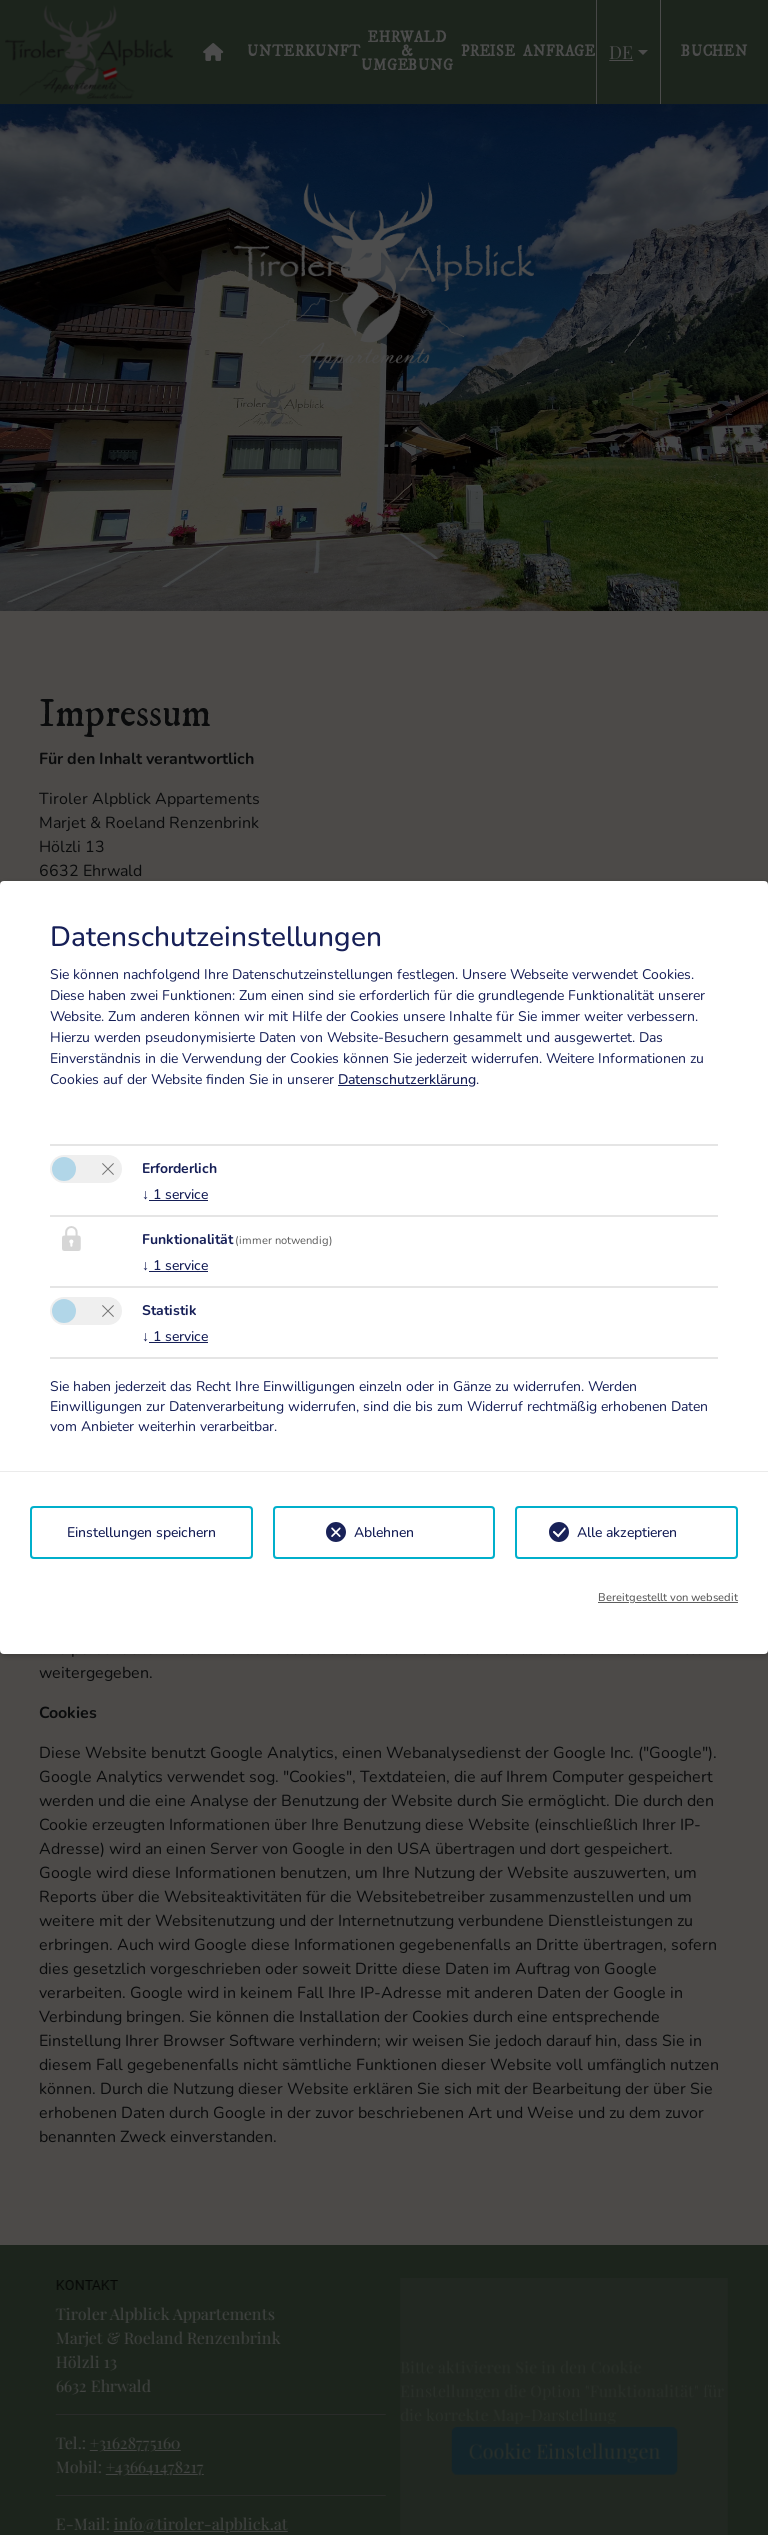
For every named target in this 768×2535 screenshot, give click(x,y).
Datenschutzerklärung (407, 1079)
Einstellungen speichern (141, 1532)
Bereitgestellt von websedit (668, 1597)
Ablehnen (384, 1532)
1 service (175, 1194)
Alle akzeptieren (627, 1532)
